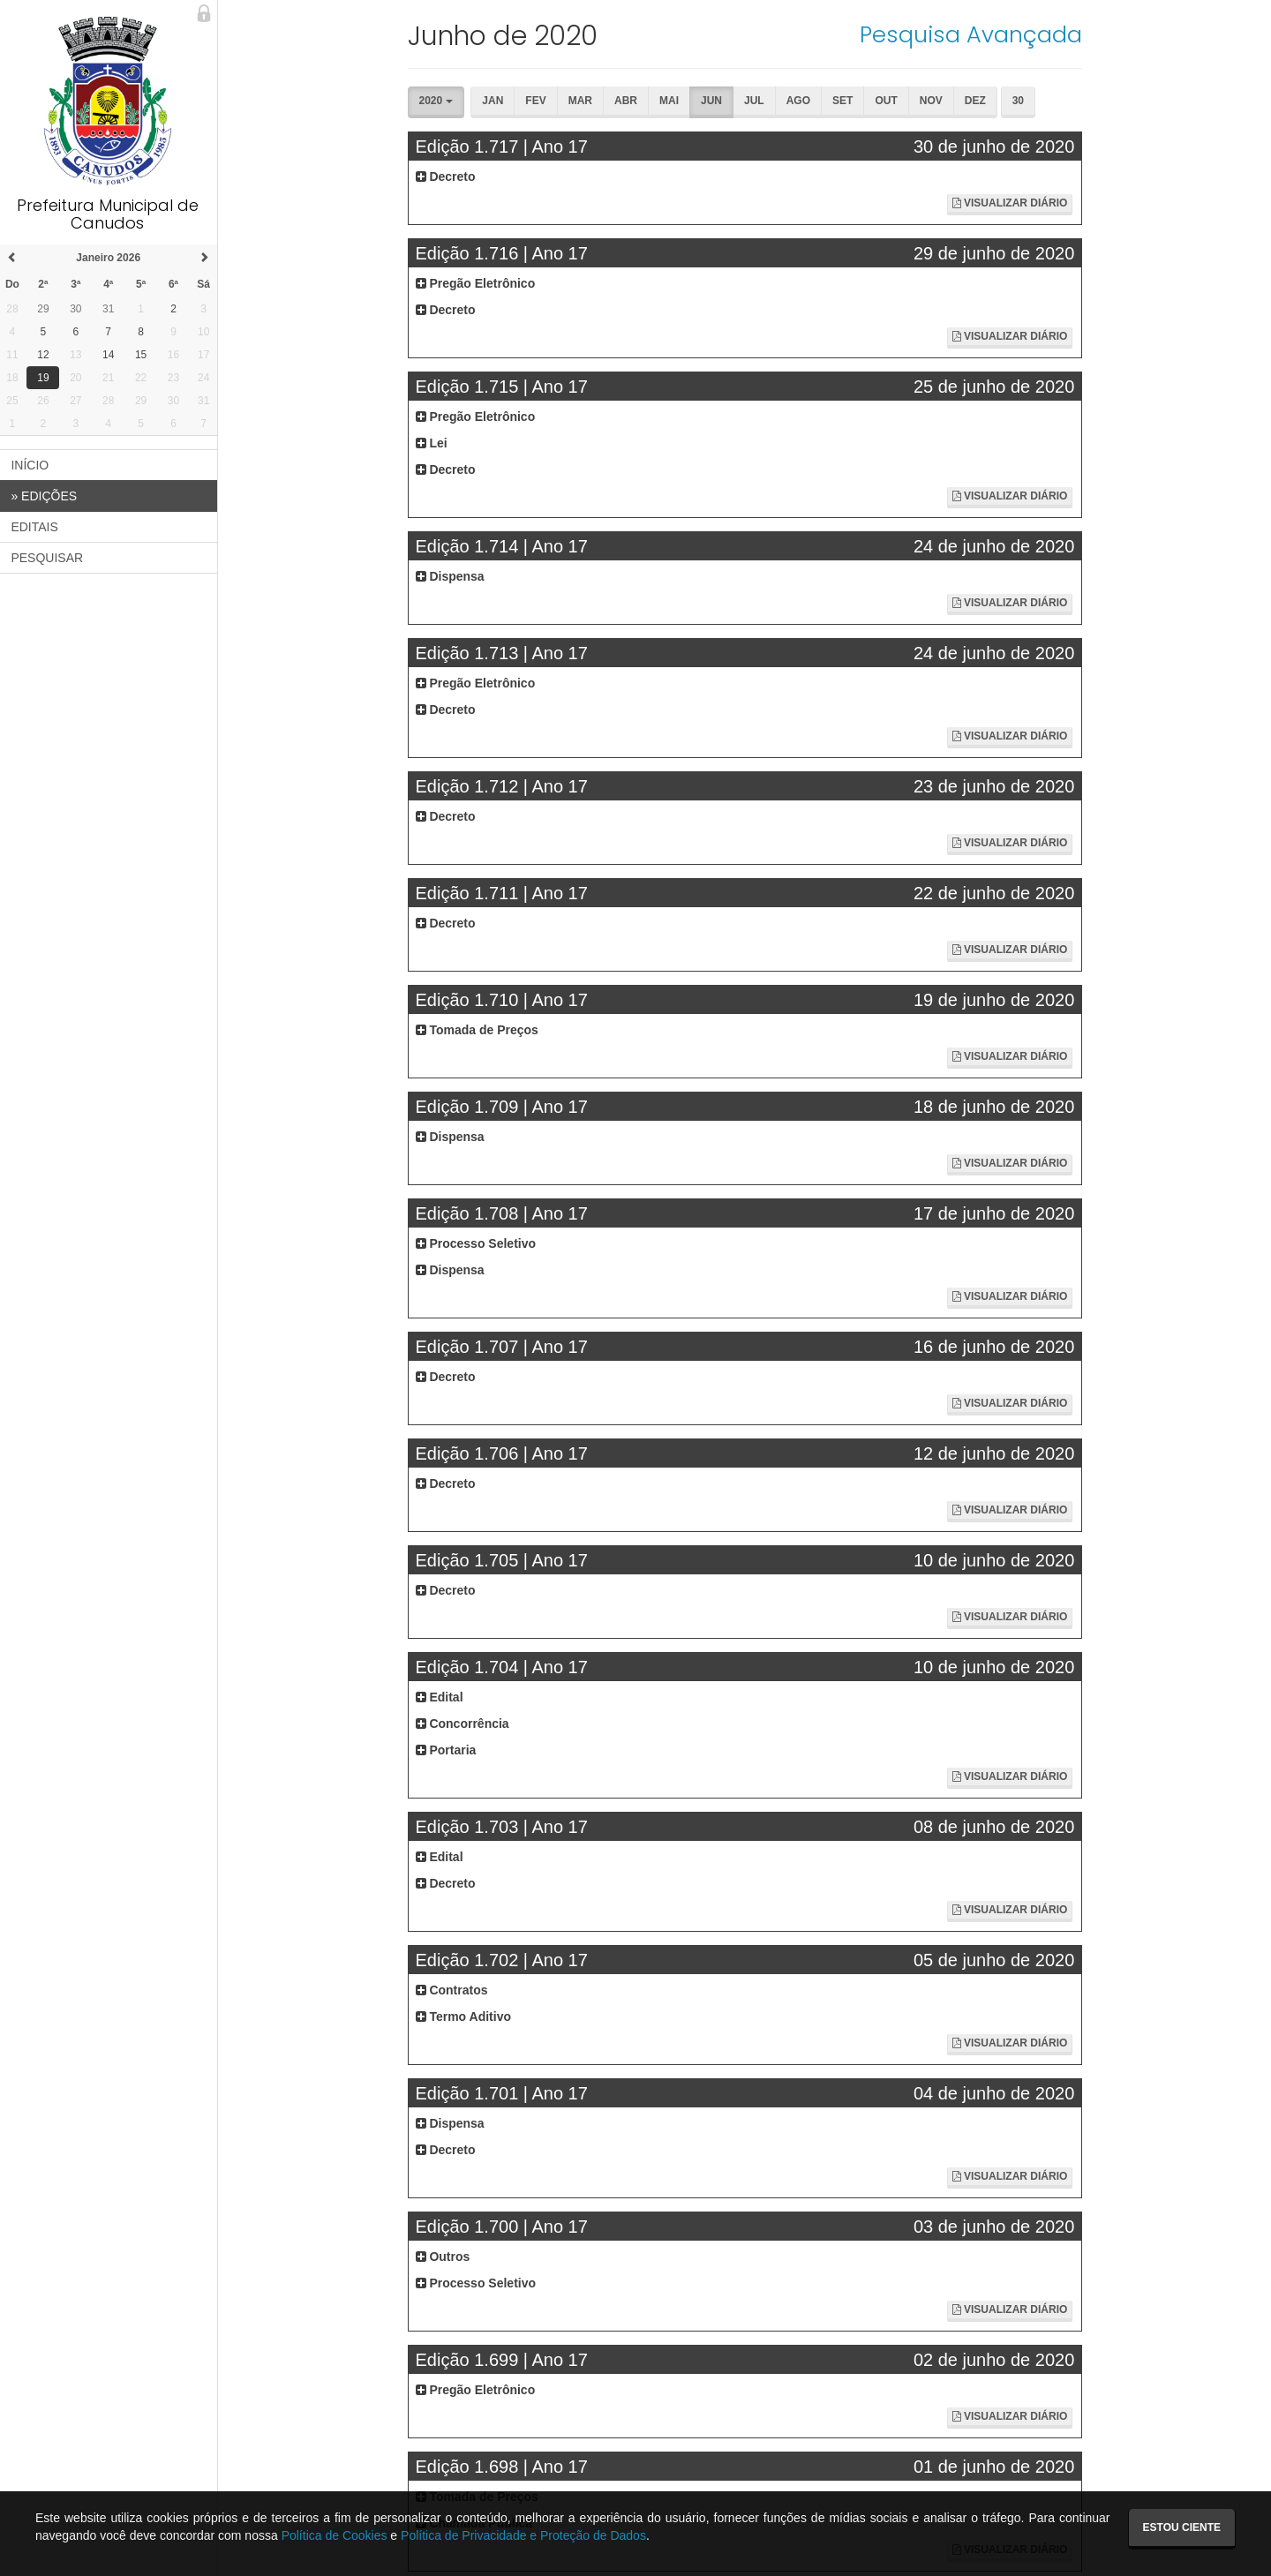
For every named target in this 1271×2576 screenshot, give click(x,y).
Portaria (447, 1750)
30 (1019, 100)
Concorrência (463, 1723)
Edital (440, 1697)
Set (844, 100)
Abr (627, 100)
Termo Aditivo (464, 2016)
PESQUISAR (49, 558)
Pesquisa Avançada (972, 34)
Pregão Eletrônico (477, 283)
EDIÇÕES (46, 496)
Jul (756, 100)
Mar (582, 100)
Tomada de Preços (478, 1030)
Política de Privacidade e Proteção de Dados (523, 2535)
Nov (932, 100)
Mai (671, 100)
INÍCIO (32, 465)
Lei (432, 443)
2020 (437, 100)
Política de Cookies (334, 2535)
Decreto (447, 176)
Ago (800, 100)
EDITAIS (36, 527)
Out (887, 100)
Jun (713, 100)
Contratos (453, 1990)
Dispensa (451, 576)
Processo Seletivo (477, 1243)
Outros (444, 2256)
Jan (494, 100)
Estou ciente (1182, 2527)
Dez (977, 100)
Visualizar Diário (1010, 203)
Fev (537, 100)
